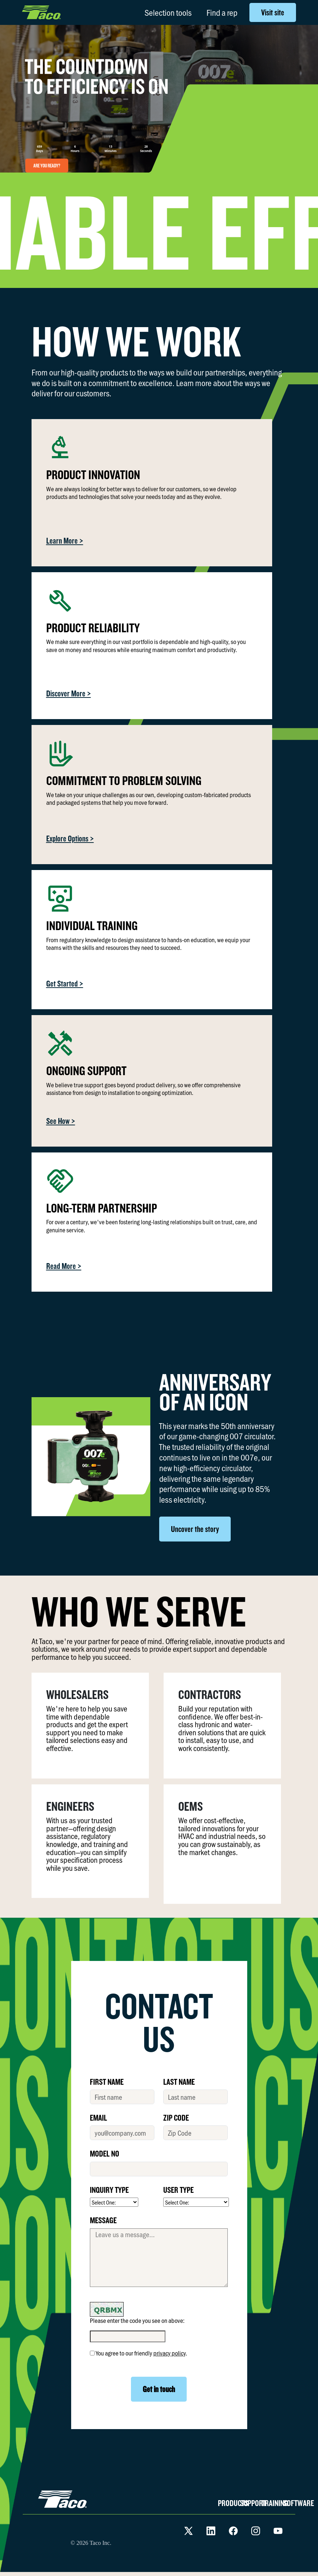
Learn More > (64, 540)
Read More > (63, 1266)
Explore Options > (70, 838)
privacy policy (169, 2353)
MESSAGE (103, 2220)
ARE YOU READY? (46, 166)
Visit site (272, 12)
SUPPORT (253, 2503)
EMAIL (98, 2117)
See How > (60, 1120)
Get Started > (64, 983)
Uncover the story (195, 1529)
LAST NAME (179, 2081)
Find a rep (221, 12)
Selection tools (168, 12)
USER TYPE (178, 2189)
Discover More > (68, 693)
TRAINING (275, 2503)
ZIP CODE (176, 2117)
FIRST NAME (107, 2081)
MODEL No (104, 2153)
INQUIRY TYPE (109, 2189)
